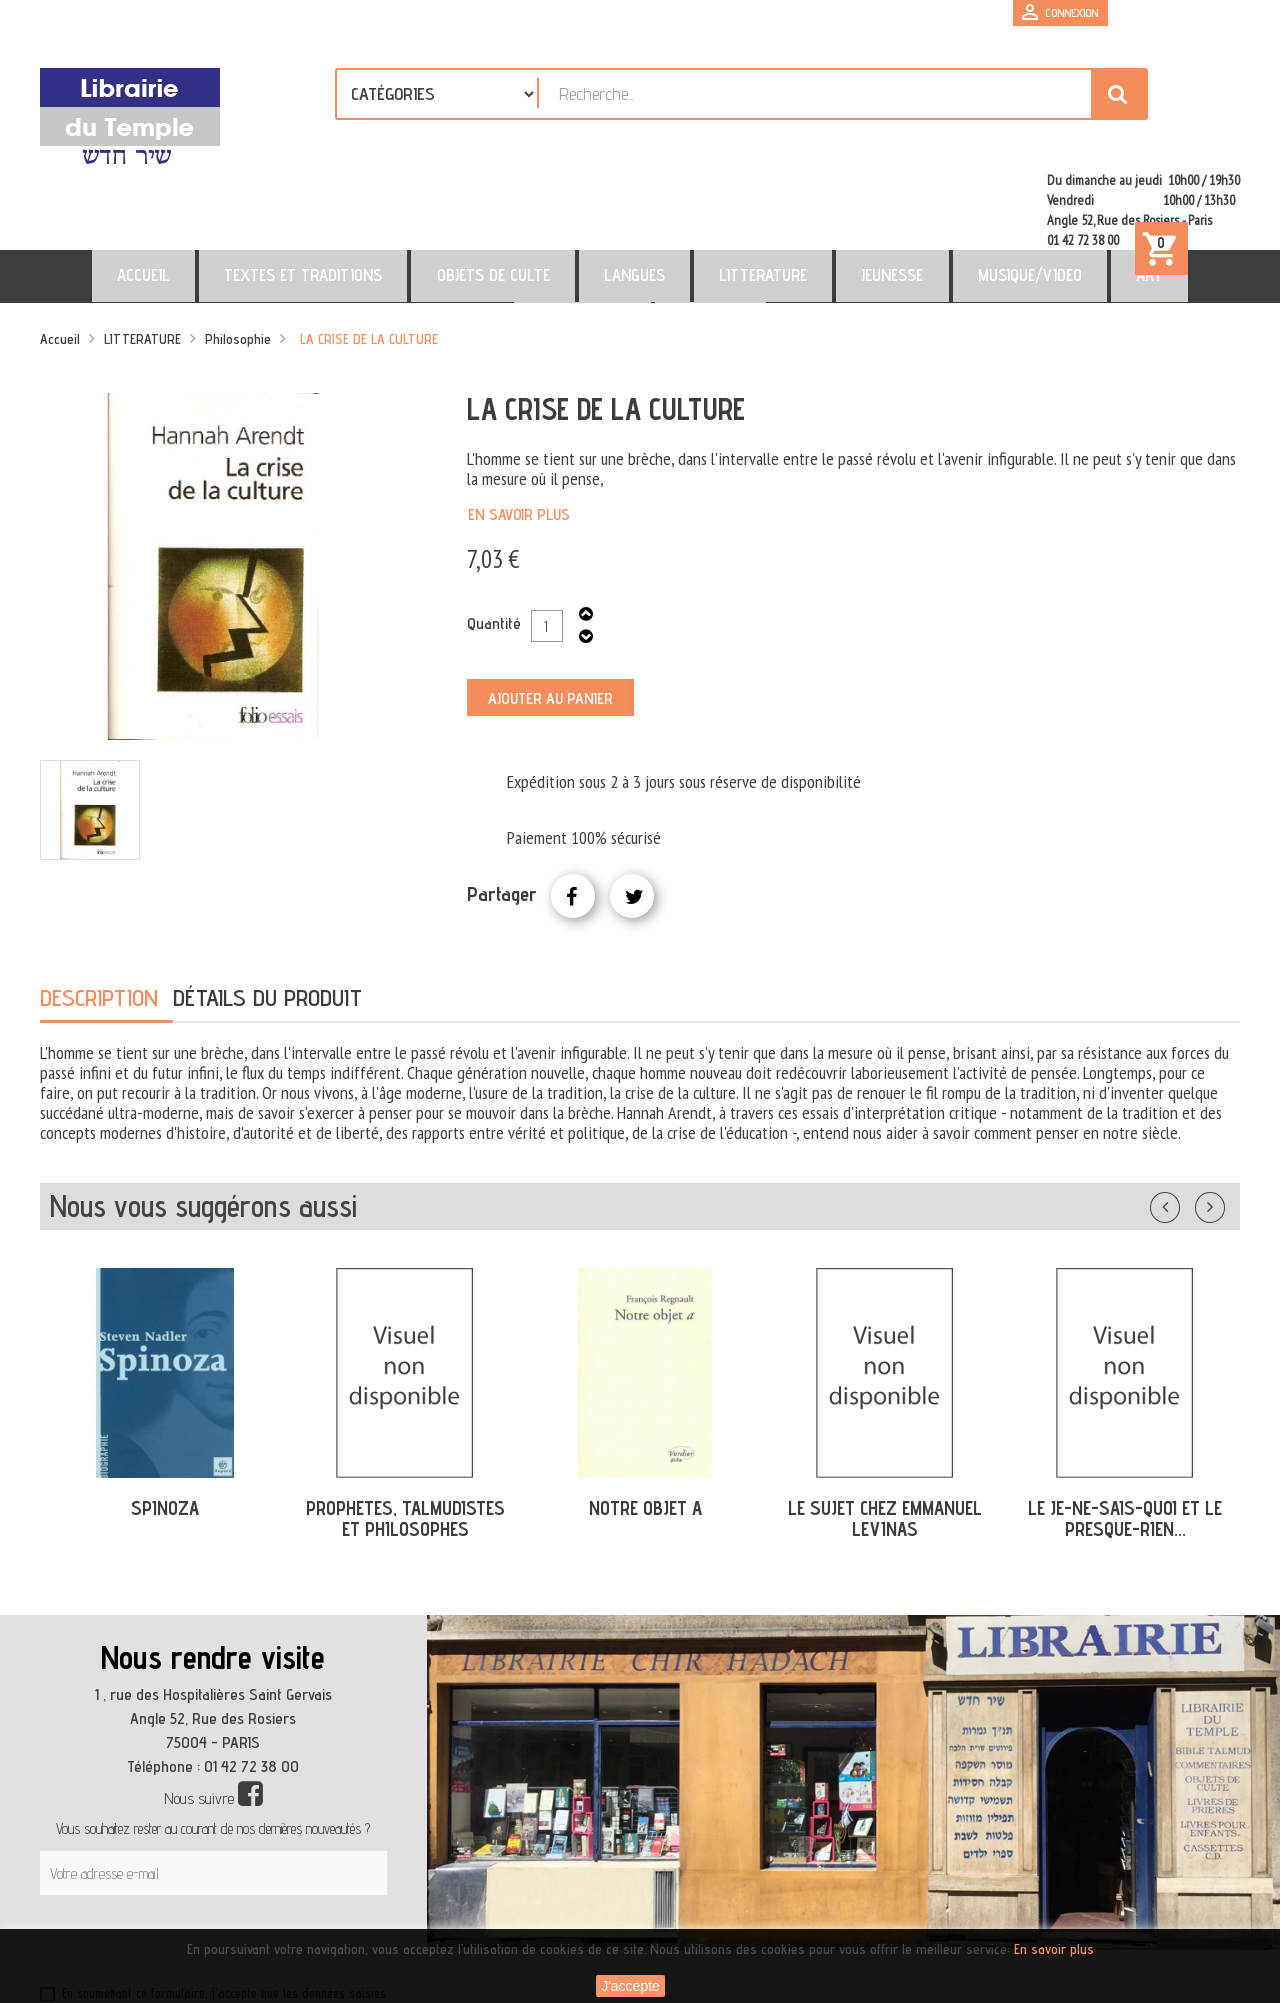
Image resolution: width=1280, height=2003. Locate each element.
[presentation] (232, 1858)
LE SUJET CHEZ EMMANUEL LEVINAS (885, 1432)
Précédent (1185, 1117)
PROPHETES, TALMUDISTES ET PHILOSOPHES (405, 1432)
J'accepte (630, 1986)
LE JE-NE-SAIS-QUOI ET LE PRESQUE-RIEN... (1125, 1432)
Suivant (1223, 1117)
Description (99, 911)
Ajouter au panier (550, 612)
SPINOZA (165, 1422)
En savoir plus (519, 428)
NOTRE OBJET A (645, 1422)
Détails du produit (267, 911)
